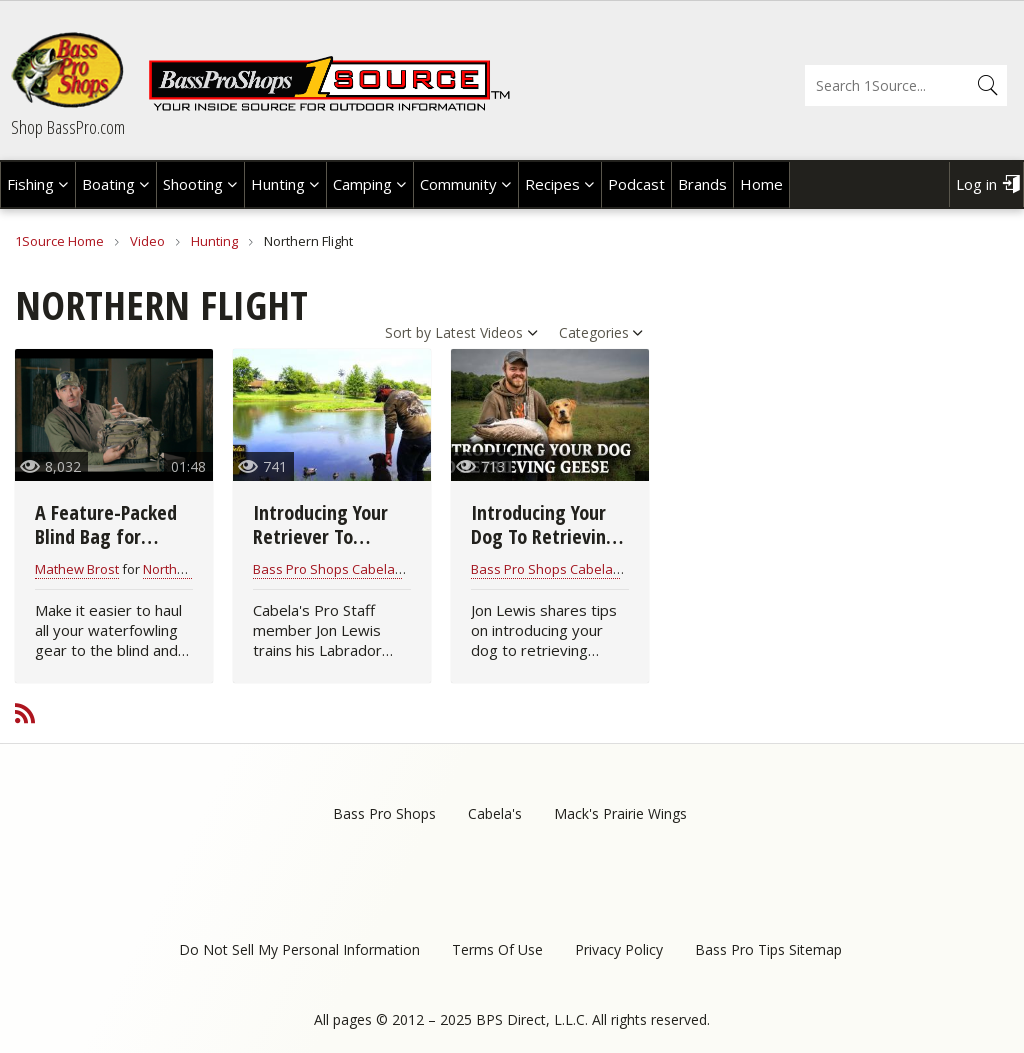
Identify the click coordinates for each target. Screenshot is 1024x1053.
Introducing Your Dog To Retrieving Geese (544, 536)
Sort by (408, 332)
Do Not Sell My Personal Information (299, 949)
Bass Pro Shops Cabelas (327, 569)
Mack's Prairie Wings (620, 813)
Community (458, 184)
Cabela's (495, 813)
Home (761, 184)
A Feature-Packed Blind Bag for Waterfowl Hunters (113, 536)
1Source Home (59, 241)
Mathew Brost (77, 569)
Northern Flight (187, 569)
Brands (702, 184)
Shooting (193, 184)
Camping (362, 184)
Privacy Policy (619, 949)
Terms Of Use (497, 949)
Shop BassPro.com (68, 127)
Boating (108, 184)
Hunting (278, 184)
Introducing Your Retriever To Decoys (320, 536)
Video (147, 241)
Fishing (30, 184)
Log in (976, 184)
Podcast (636, 184)
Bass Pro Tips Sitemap (768, 949)
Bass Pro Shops (384, 813)
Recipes (552, 184)
